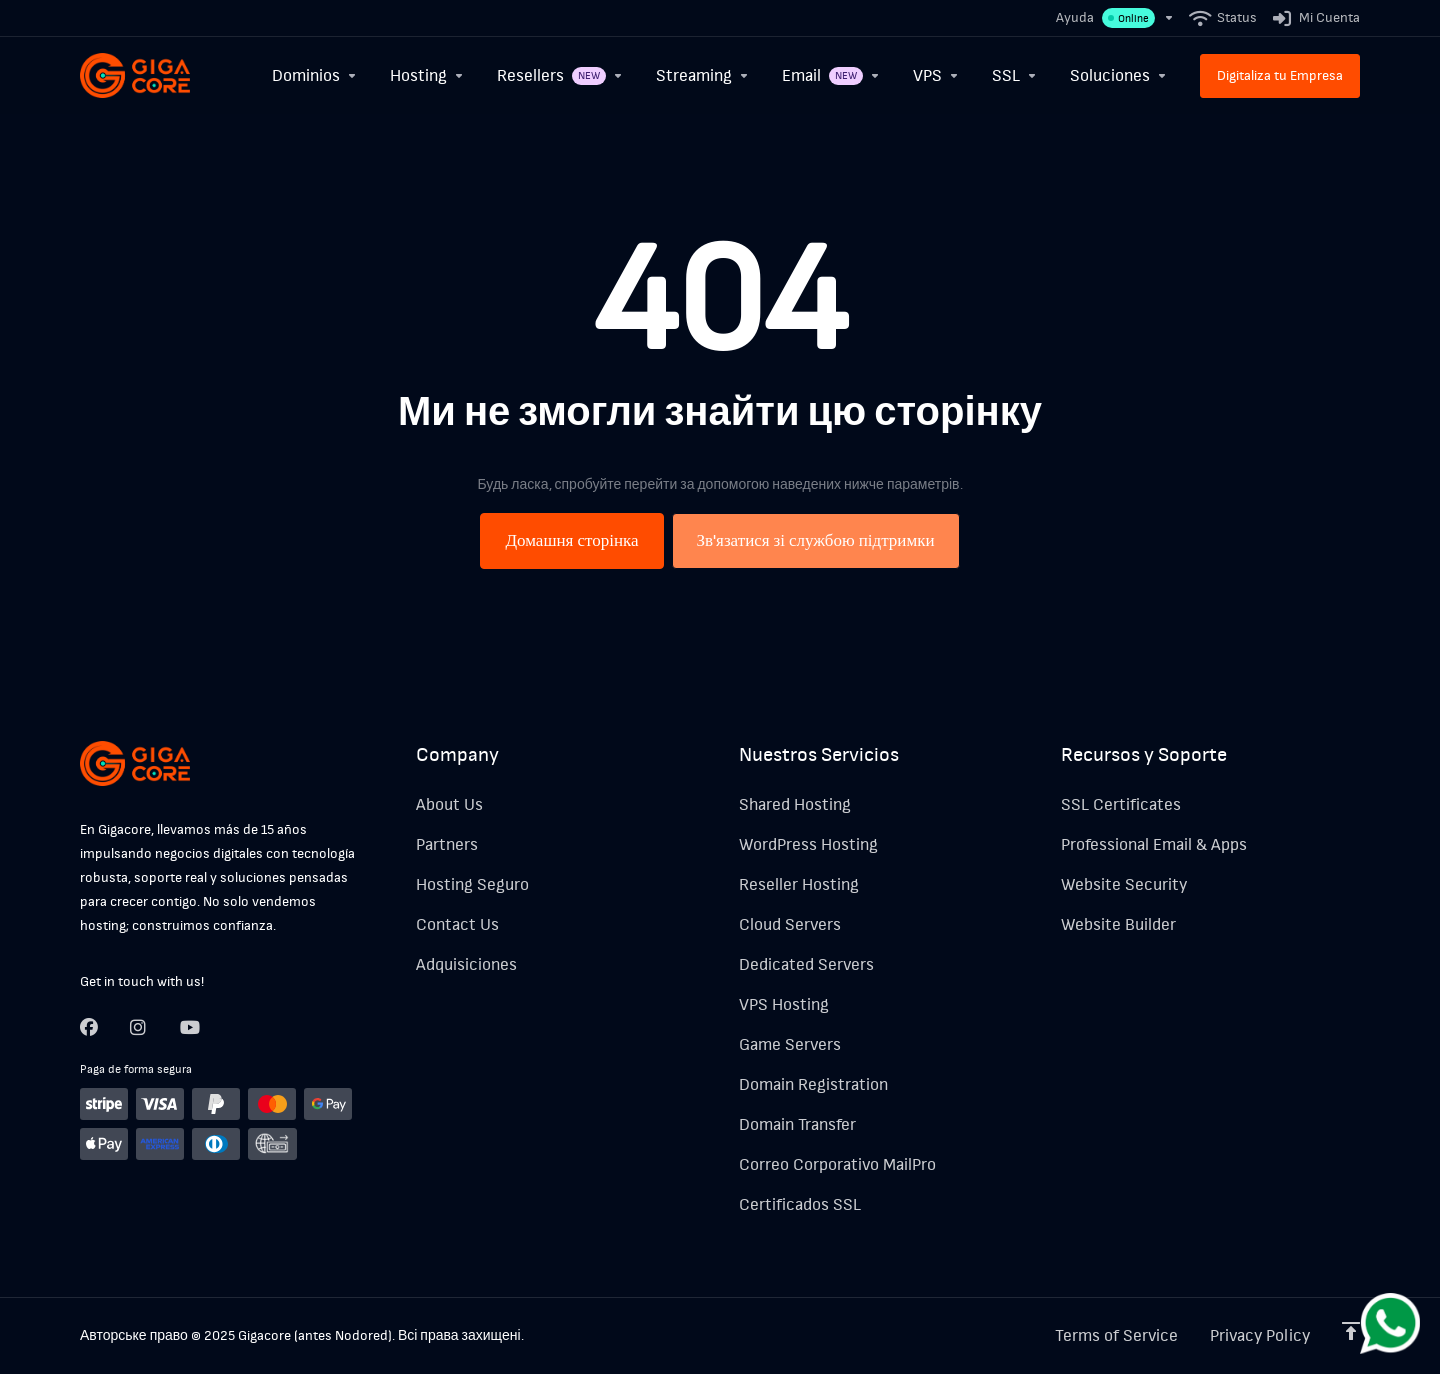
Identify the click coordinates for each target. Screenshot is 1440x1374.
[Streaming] (703, 75)
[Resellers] (560, 75)
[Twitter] (139, 1027)
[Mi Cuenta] (1312, 18)
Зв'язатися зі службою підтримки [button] (816, 540)
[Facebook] (89, 1027)
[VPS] (936, 75)
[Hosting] (427, 75)
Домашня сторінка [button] (571, 540)
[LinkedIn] (189, 1027)
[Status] (1224, 18)
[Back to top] (1351, 1331)
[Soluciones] (1119, 75)
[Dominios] (315, 75)
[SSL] (1015, 75)
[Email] (831, 75)
